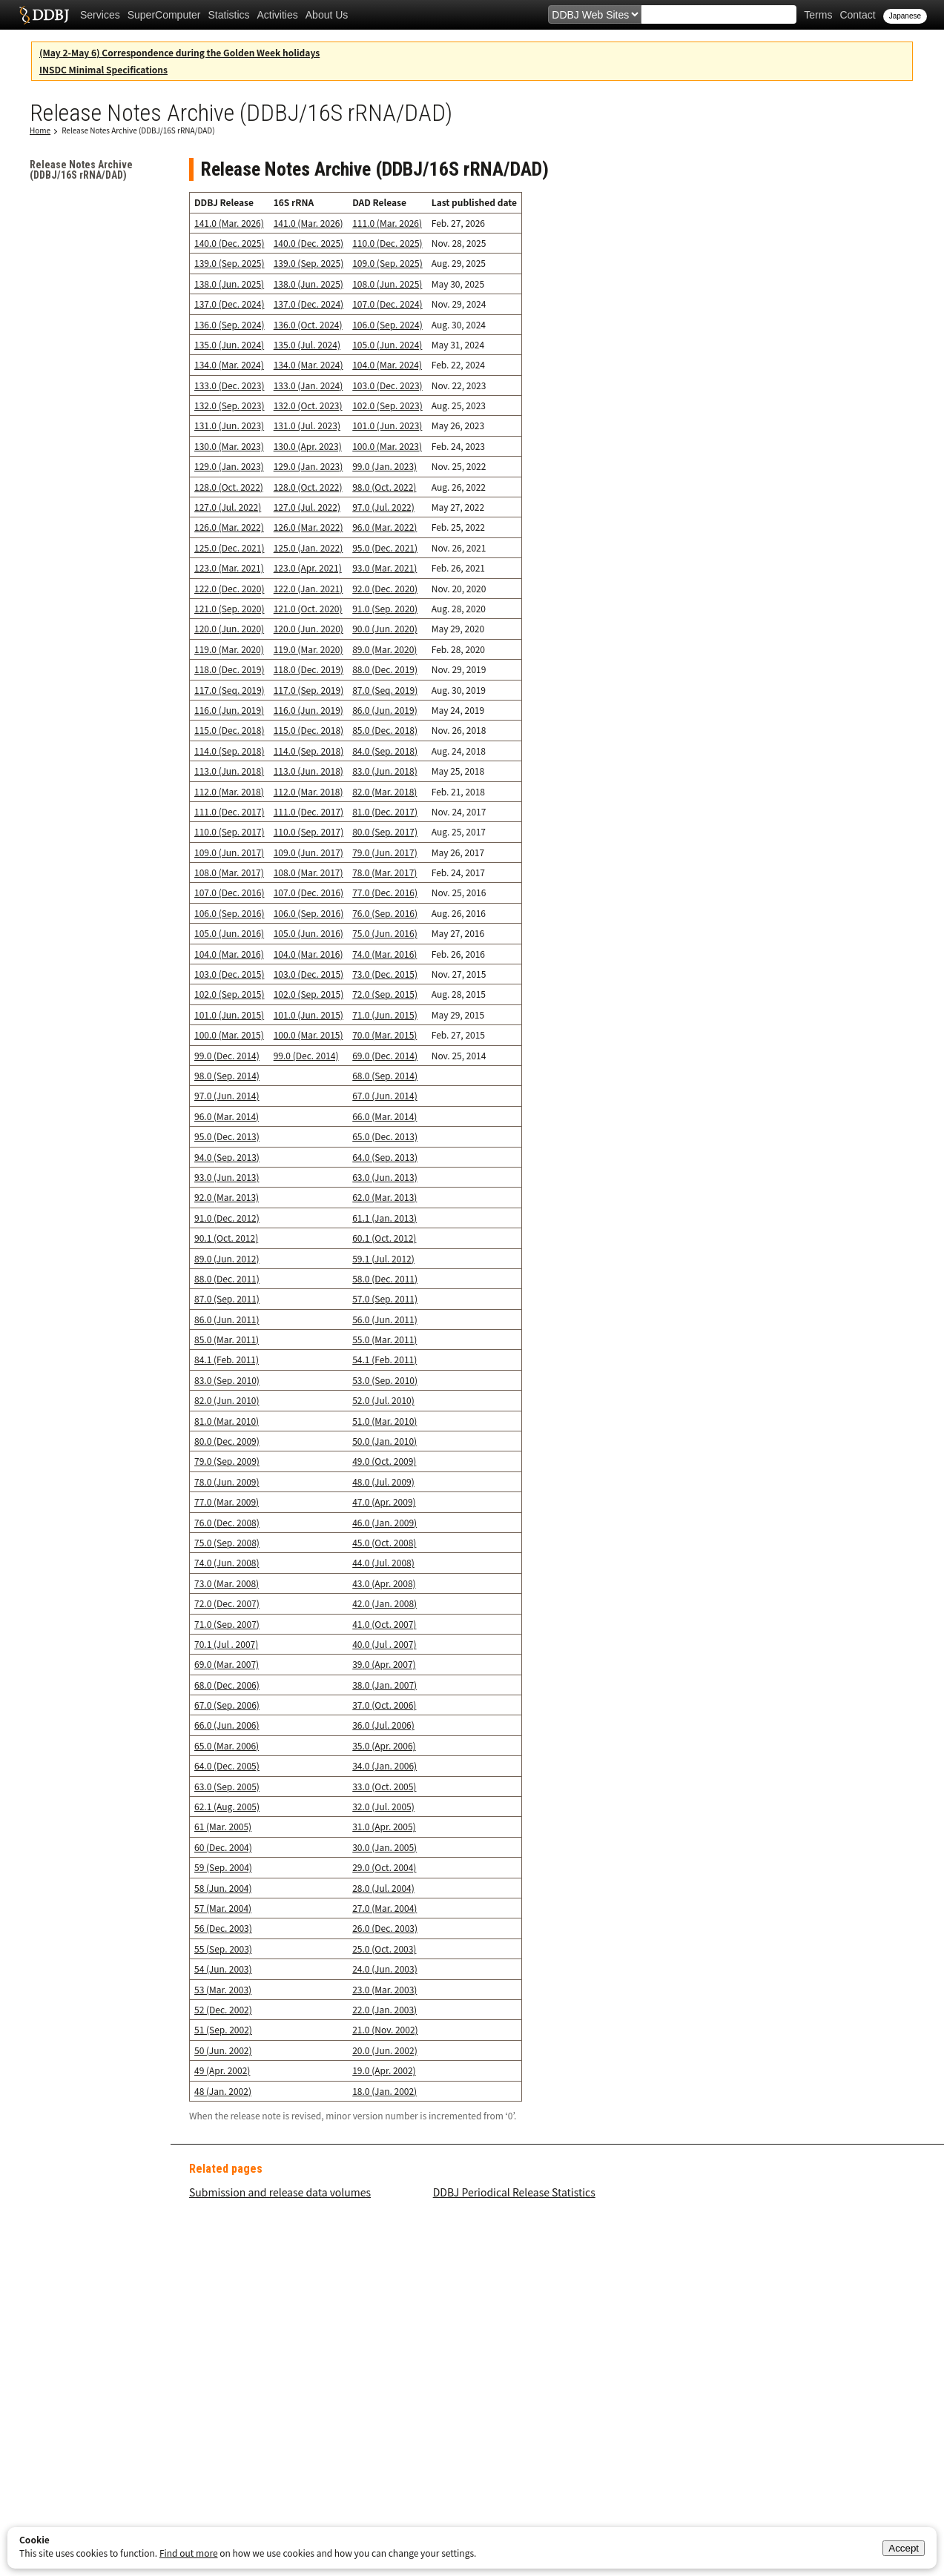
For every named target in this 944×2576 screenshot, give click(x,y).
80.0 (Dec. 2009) (227, 1440)
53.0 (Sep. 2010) (384, 1380)
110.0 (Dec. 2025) (387, 242)
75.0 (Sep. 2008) (227, 1542)
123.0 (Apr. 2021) (308, 567)
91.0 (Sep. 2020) (384, 608)
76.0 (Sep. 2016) (384, 913)
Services (100, 15)
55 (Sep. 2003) (223, 1948)
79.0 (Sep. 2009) (227, 1460)
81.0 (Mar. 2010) (226, 1420)
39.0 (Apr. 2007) (383, 1664)
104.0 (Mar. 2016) (229, 953)
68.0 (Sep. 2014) (384, 1075)
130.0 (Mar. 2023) (229, 446)
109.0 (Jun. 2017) (229, 852)
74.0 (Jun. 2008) (227, 1562)
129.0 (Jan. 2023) (229, 466)
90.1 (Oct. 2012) (226, 1237)
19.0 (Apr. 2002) (383, 2070)
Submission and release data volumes (280, 2192)
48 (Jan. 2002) (222, 2091)
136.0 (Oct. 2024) (308, 324)
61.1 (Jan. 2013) (384, 1217)
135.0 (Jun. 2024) (229, 344)
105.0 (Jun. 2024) (387, 344)
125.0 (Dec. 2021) (229, 547)
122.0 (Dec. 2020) (229, 588)
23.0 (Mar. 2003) (384, 1989)
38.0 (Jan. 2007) (384, 1684)
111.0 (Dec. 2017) (229, 811)
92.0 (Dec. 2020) (384, 588)
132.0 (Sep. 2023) (229, 405)
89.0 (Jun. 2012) (227, 1258)
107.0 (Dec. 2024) (387, 303)
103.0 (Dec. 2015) (229, 973)
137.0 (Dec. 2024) (229, 303)
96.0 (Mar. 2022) (384, 526)
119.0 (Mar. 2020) (229, 649)
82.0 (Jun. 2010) (227, 1400)
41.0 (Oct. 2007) (384, 1624)
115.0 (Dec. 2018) (229, 730)
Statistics (229, 15)
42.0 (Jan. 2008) (384, 1603)
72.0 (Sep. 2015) (384, 993)
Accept (903, 2548)
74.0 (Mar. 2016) (384, 953)
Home (40, 130)
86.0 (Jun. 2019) (384, 709)
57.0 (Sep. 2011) (384, 1298)
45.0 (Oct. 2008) (384, 1542)
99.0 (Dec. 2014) (227, 1055)
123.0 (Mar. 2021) (229, 567)
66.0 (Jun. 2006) (227, 1724)
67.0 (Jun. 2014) (384, 1095)
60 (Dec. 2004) (223, 1847)
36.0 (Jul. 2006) (383, 1724)
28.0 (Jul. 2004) (383, 1887)
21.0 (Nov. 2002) (384, 2029)
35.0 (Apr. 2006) (383, 1745)
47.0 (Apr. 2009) (383, 1501)
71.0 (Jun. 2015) (384, 1014)
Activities (277, 15)
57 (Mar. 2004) (222, 1907)
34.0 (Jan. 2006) (384, 1765)
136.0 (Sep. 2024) (229, 324)
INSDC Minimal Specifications (103, 69)
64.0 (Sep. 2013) (384, 1156)
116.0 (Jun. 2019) (229, 709)
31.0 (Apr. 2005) (383, 1826)
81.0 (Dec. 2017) (384, 811)
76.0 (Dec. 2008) (227, 1522)
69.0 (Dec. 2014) (384, 1055)
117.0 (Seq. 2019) (229, 689)
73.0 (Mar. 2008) (226, 1583)
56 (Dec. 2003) (223, 1927)
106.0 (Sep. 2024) (387, 324)
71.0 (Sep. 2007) (227, 1624)
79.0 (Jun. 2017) (384, 852)
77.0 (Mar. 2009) (226, 1501)
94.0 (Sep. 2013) (227, 1156)
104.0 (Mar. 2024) (387, 364)
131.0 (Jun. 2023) (229, 425)
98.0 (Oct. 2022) (384, 486)
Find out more (188, 2552)
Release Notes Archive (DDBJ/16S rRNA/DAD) (138, 130)
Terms (818, 15)
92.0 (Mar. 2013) (226, 1197)
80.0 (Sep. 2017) (384, 831)
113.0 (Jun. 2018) (229, 770)
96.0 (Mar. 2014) (226, 1116)
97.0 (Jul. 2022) (383, 506)
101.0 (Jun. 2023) (387, 425)
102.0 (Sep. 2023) (387, 405)
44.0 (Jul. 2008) (383, 1562)
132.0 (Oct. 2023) (308, 405)
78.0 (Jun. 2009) (227, 1481)
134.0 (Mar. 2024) (229, 364)
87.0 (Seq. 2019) (384, 689)
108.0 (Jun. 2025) (387, 283)
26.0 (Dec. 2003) (384, 1927)
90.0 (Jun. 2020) (384, 628)
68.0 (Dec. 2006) (227, 1684)
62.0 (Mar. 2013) (384, 1197)
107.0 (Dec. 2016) (229, 892)
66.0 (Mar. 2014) (384, 1116)
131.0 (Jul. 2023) (307, 425)
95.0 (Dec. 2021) (384, 547)
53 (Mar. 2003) (222, 1989)
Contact (857, 15)
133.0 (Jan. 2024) (308, 385)
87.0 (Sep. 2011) (227, 1298)
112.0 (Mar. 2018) (229, 791)
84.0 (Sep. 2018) (384, 750)
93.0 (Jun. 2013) (227, 1177)
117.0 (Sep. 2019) (309, 689)
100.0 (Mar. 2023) (387, 446)
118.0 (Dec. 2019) (229, 669)
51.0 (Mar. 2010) (384, 1420)
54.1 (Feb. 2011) (384, 1359)
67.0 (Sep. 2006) (227, 1704)
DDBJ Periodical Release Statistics (514, 2192)
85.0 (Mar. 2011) (226, 1339)
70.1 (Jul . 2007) (226, 1644)
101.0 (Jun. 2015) (229, 1014)
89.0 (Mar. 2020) (384, 649)
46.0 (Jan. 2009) (384, 1522)
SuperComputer (164, 15)
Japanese (905, 16)
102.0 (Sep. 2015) (229, 993)
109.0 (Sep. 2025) (387, 262)
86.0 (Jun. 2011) (227, 1319)
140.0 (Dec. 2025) (229, 242)
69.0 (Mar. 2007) (226, 1664)
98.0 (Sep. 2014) (227, 1075)
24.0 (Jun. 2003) (384, 1968)
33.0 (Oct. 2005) (384, 1786)
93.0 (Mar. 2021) (384, 567)
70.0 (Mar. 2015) (384, 1034)
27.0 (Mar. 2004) (384, 1907)
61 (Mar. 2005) (222, 1826)
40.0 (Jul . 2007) (384, 1644)
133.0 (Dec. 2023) (229, 385)
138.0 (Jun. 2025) (229, 283)
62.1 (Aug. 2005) (227, 1806)
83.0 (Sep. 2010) (227, 1380)
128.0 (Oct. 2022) (228, 486)
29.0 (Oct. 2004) (384, 1867)
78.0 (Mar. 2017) (384, 872)
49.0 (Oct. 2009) (384, 1460)
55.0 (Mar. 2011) (384, 1339)
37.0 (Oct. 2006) (384, 1704)
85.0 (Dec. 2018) (384, 730)
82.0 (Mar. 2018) (384, 791)
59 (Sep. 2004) (223, 1867)
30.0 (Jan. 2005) (384, 1847)
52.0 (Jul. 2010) (383, 1400)
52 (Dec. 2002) (223, 2009)
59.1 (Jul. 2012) (383, 1258)
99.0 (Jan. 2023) (384, 466)
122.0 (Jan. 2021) (308, 588)
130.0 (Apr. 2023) (308, 446)
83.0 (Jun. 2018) (384, 770)
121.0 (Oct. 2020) (308, 608)
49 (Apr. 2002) (222, 2070)
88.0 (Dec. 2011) (227, 1278)
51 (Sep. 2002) (223, 2029)
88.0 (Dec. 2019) (384, 669)
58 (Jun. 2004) (223, 1887)
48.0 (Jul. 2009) (383, 1481)
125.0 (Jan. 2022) (308, 547)
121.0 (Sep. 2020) (229, 608)
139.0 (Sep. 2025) (229, 262)
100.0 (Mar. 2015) (229, 1034)
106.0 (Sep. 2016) (229, 913)
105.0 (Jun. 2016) (229, 933)
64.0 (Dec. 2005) (227, 1765)
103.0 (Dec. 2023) (387, 385)
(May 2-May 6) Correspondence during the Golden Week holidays (179, 52)
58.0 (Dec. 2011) (384, 1278)
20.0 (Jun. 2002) (384, 2050)
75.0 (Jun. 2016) (384, 933)
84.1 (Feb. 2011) (226, 1359)
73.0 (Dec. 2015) (384, 973)
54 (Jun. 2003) (223, 1968)
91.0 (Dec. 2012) (227, 1217)
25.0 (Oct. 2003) (384, 1948)
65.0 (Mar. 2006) (226, 1745)
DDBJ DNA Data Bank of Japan (44, 15)
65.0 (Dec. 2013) (384, 1136)
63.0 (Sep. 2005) (227, 1786)
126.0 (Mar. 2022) (229, 526)
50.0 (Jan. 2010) (384, 1440)
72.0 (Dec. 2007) (227, 1603)
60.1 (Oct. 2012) (384, 1237)
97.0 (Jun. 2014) (227, 1095)
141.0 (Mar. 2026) (229, 222)
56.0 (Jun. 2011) (384, 1319)
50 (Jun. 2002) (223, 2050)
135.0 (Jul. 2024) (307, 344)
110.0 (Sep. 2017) (229, 831)
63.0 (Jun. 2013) (384, 1177)
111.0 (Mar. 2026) (387, 222)
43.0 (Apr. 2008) (383, 1583)
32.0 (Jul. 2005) (383, 1806)
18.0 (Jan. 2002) (384, 2091)
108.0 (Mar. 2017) (229, 872)
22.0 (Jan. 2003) (384, 2009)
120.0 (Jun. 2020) (229, 628)
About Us (327, 15)
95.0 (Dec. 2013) (227, 1136)
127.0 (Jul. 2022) (227, 506)
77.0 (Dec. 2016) (384, 892)
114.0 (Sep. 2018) (229, 750)
